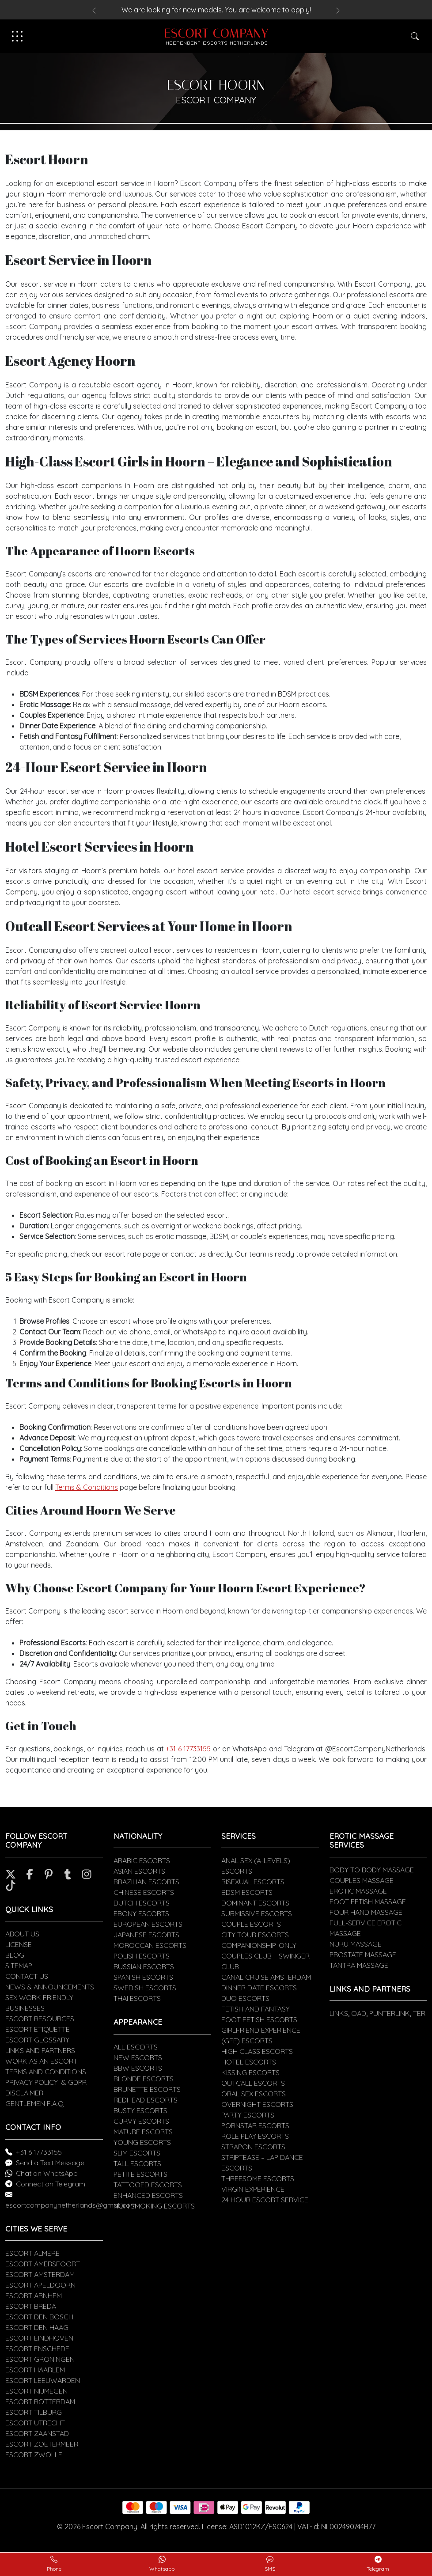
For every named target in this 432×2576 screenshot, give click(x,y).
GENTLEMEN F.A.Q (34, 2103)
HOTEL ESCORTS (248, 2061)
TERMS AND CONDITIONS (45, 2071)
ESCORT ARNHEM (33, 2295)
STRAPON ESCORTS (253, 2146)
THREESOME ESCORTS (257, 2178)
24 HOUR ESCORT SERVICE (264, 2199)
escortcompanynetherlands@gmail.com (70, 2205)
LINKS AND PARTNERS (40, 2050)
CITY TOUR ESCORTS (255, 1934)
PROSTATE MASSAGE (363, 1954)
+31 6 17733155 (188, 1748)
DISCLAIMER (24, 2092)
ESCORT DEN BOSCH (39, 2316)
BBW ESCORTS (138, 2068)
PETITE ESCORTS (140, 2174)
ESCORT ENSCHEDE (37, 2348)
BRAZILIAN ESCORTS (146, 1881)
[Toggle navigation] (17, 36)
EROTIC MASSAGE (358, 1891)
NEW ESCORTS (138, 2057)
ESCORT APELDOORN (40, 2285)
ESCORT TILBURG (33, 2412)
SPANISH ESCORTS (143, 1977)
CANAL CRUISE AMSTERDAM (266, 1977)
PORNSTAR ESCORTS (255, 2125)
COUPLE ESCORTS (251, 1924)
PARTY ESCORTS (247, 2114)
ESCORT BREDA (30, 2306)
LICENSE (18, 1944)
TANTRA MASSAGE (359, 1965)
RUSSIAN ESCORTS (144, 1966)
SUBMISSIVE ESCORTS (256, 1913)
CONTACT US (26, 1976)
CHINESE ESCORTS (144, 1892)
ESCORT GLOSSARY (37, 2039)
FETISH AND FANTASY (255, 2008)
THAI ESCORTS (137, 1998)
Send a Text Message (50, 2162)
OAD (358, 2013)
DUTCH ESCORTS (142, 1902)
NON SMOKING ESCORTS (154, 2205)
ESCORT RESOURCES (39, 2018)
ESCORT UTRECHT (35, 2422)
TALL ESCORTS (137, 2163)
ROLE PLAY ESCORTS (255, 2136)
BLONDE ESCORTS (144, 2078)
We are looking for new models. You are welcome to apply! (216, 9)
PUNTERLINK (389, 2013)
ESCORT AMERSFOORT (42, 2263)
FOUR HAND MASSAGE (366, 1912)
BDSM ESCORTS (247, 1892)
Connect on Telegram (50, 2183)
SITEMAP (18, 1965)
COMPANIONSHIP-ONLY (258, 1945)
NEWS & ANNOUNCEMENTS (49, 1986)
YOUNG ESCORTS (142, 2142)
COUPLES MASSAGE (362, 1880)
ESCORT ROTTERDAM (40, 2401)
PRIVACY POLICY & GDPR (46, 2082)
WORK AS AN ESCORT (41, 2061)
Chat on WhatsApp (47, 2173)
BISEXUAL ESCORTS (252, 1881)
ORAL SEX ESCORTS (253, 2093)
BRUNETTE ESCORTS (147, 2089)
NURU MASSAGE (356, 1944)
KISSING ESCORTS (250, 2072)
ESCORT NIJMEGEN (36, 2391)
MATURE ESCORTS (143, 2131)
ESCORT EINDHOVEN (39, 2338)
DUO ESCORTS (245, 1998)
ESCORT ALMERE (32, 2253)
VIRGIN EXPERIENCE (252, 2189)
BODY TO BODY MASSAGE (372, 1869)
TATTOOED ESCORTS (148, 2184)
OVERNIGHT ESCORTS (257, 2104)
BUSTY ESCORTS (140, 2110)
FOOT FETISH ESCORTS (259, 2019)
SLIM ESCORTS (137, 2152)
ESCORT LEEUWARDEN (42, 2380)
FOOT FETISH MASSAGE (368, 1901)
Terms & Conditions (86, 1487)
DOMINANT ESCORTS (255, 1902)
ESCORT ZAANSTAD (37, 2433)
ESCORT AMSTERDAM (40, 2274)
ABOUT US (22, 1933)
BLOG (14, 1955)
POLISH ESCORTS (142, 1955)
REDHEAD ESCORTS (146, 2099)
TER (419, 2013)
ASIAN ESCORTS (139, 1871)
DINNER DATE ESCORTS (259, 1987)
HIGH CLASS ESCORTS (257, 2051)
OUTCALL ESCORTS (253, 2083)
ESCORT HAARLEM (35, 2369)
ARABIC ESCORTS (142, 1860)
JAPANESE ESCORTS (146, 1934)
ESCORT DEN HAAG (36, 2327)
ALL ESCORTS (136, 2046)
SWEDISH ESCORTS (145, 1987)
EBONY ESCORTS (141, 1913)
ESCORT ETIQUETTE (37, 2029)
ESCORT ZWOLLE (33, 2454)
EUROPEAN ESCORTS (148, 1924)
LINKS (339, 2013)
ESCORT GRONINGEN (40, 2359)
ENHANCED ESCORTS (148, 2195)
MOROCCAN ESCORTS (150, 1945)
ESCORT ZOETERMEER (41, 2444)
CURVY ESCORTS (141, 2121)
